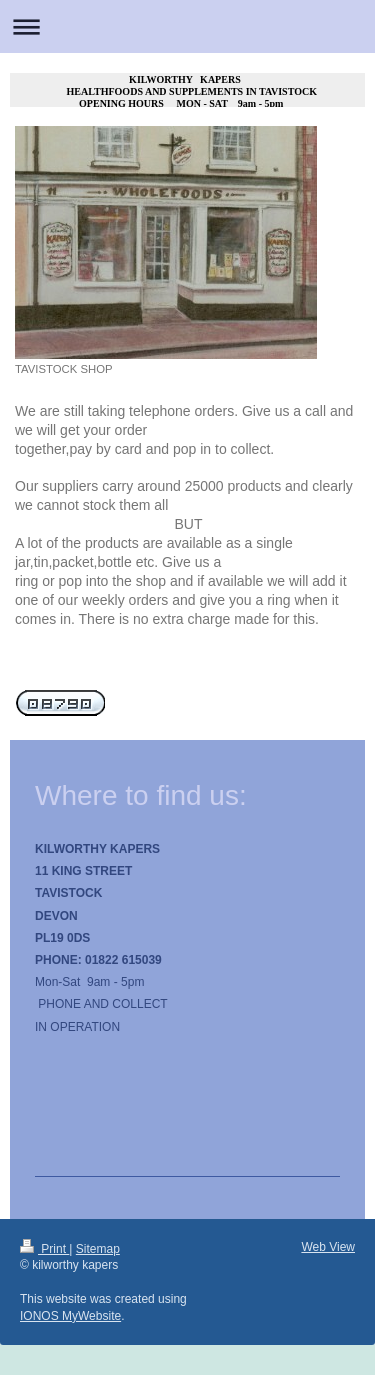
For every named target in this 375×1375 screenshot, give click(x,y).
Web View (328, 1247)
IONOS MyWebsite (70, 1316)
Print (44, 1249)
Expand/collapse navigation (187, 26)
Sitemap (98, 1249)
